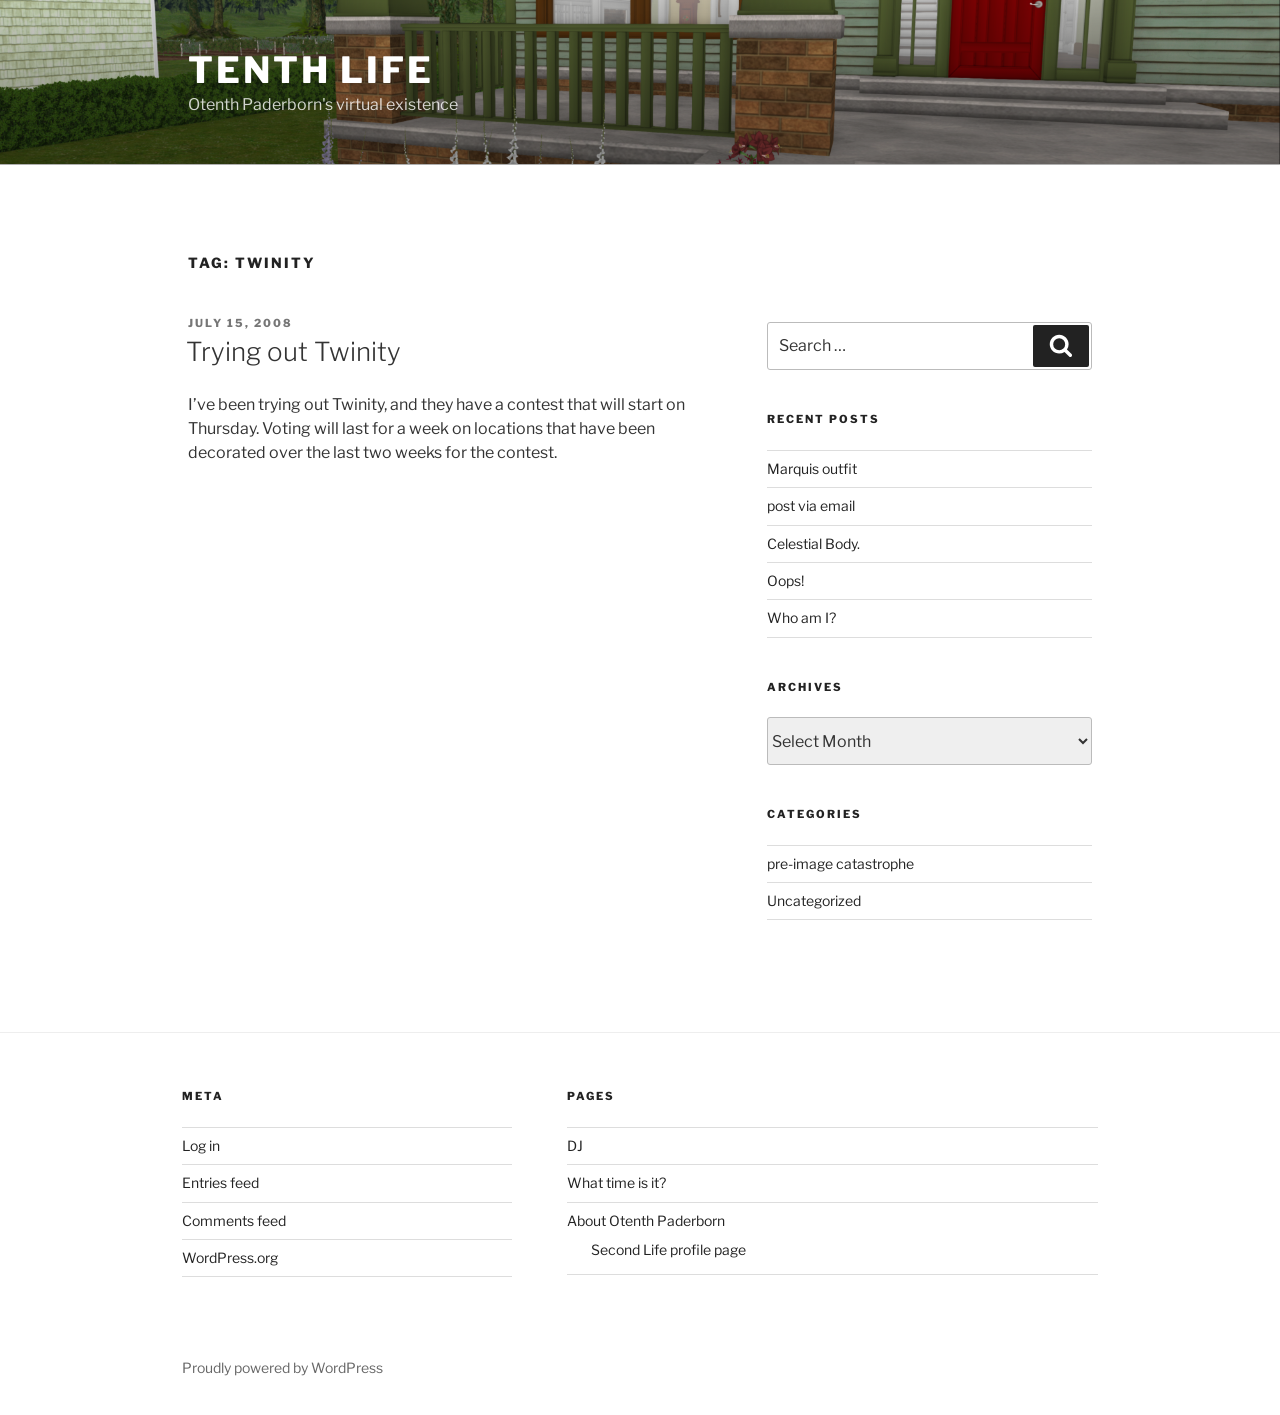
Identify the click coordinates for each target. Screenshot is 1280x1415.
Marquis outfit (812, 468)
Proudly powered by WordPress (282, 1367)
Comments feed (234, 1220)
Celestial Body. (813, 543)
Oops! (785, 580)
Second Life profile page (668, 1249)
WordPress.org (230, 1257)
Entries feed (220, 1182)
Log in (201, 1145)
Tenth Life (311, 70)
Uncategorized (814, 900)
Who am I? (801, 617)
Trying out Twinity (293, 351)
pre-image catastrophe (840, 863)
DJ (575, 1145)
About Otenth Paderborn (646, 1220)
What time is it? (616, 1182)
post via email (811, 505)
